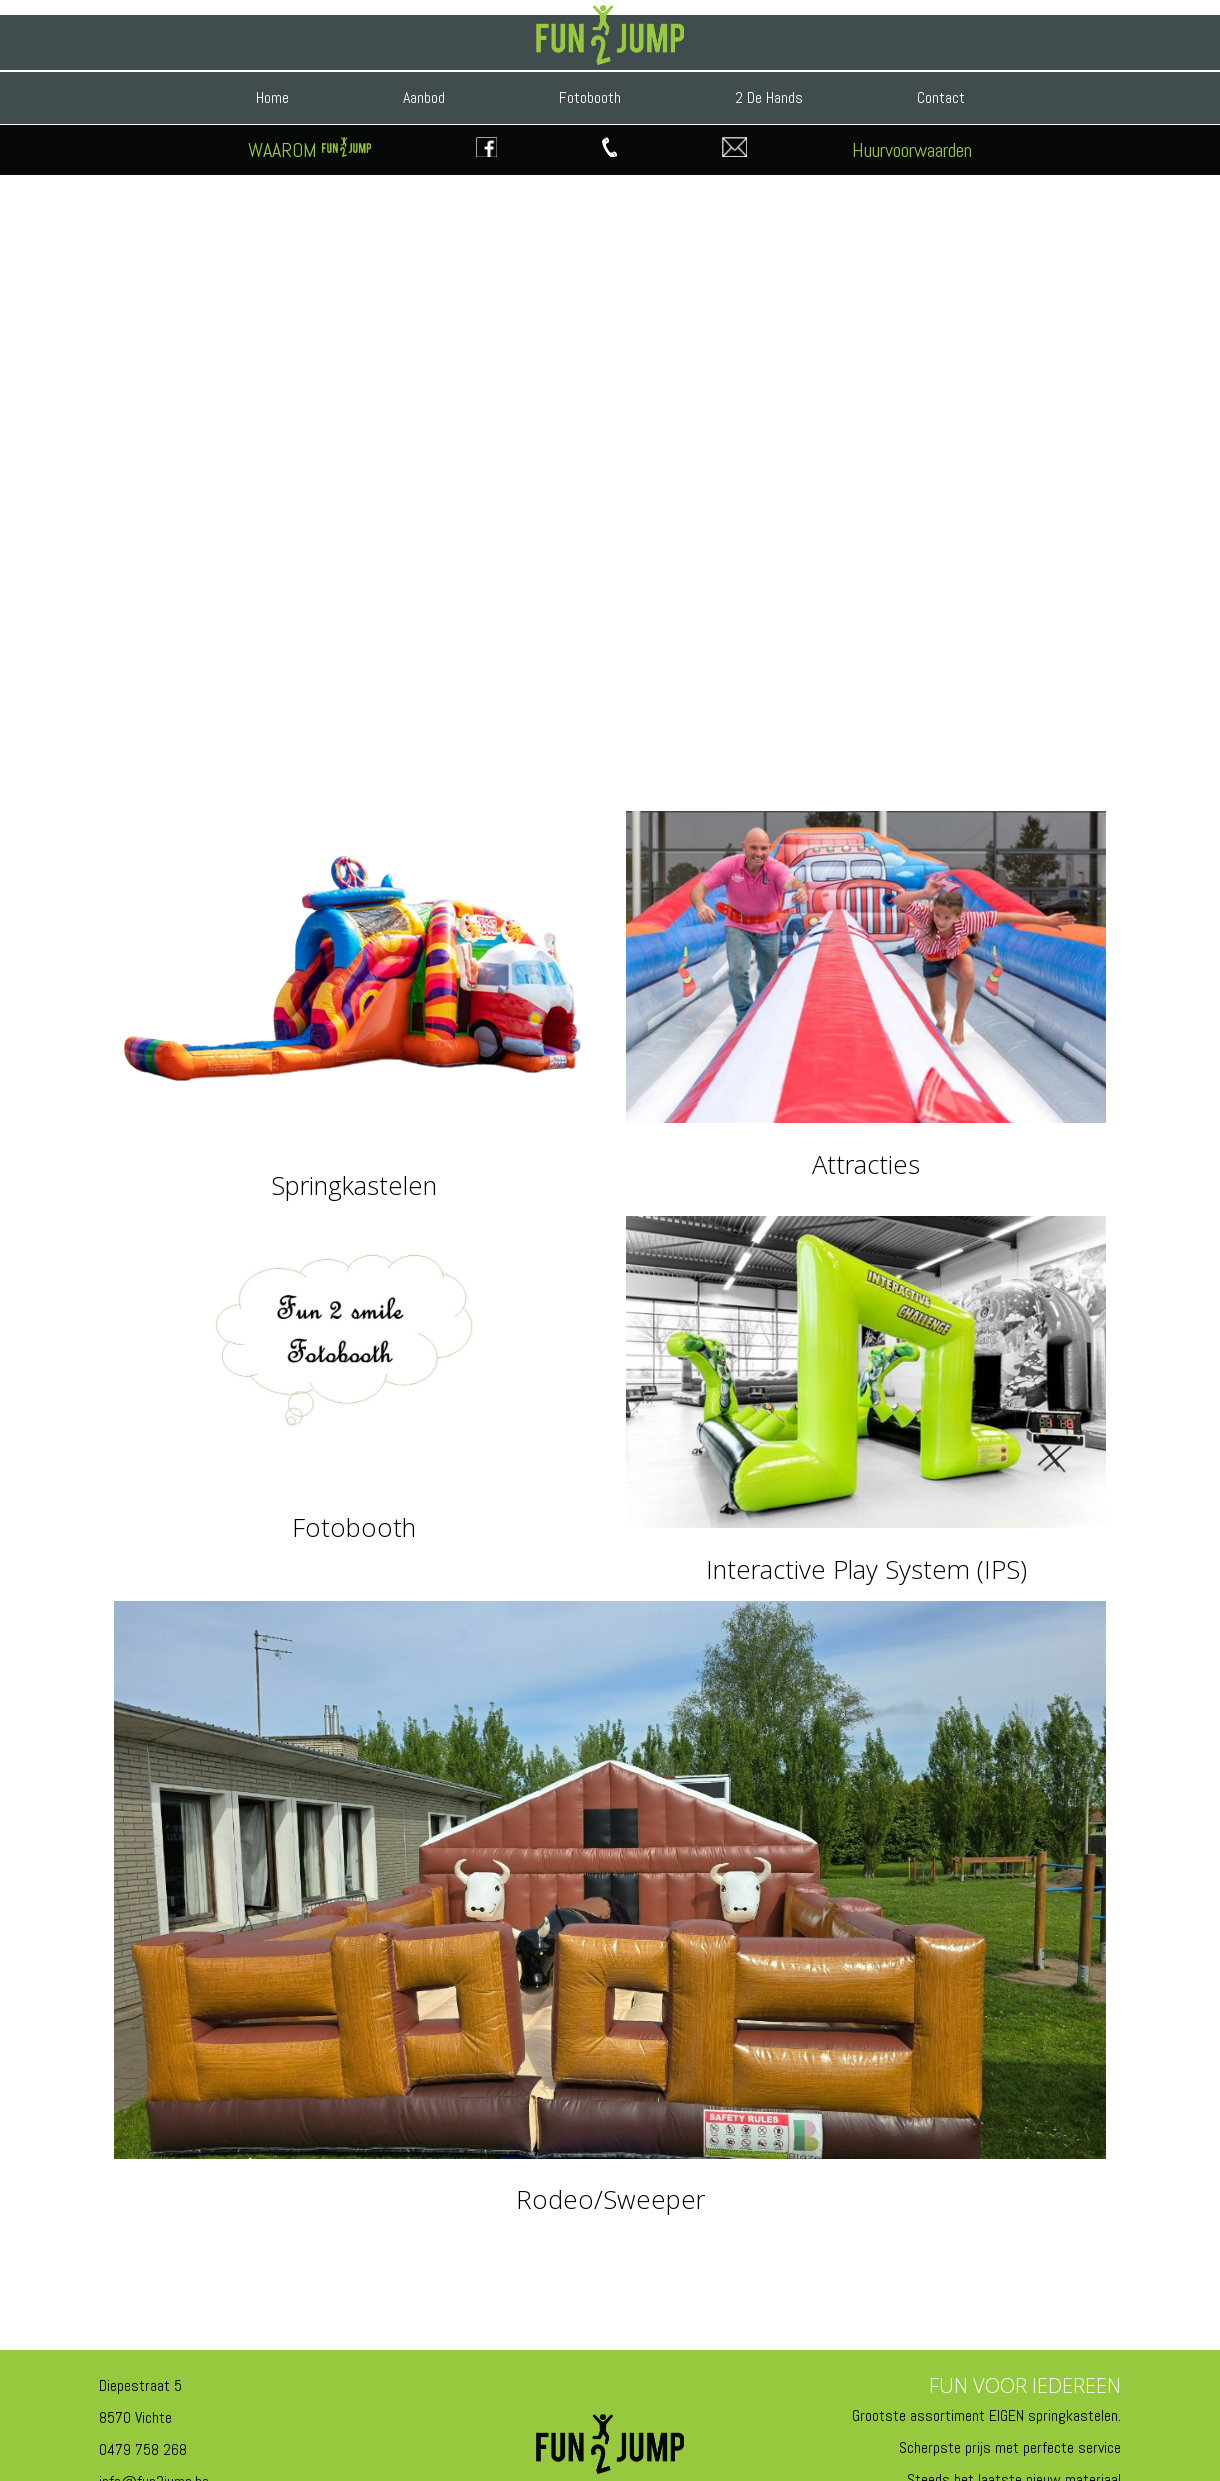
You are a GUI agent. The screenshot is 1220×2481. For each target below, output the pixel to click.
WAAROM (309, 150)
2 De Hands (769, 97)
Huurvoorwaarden (912, 150)
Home (272, 97)
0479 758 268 (143, 2449)
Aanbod (424, 97)
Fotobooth (590, 97)
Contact (941, 97)
